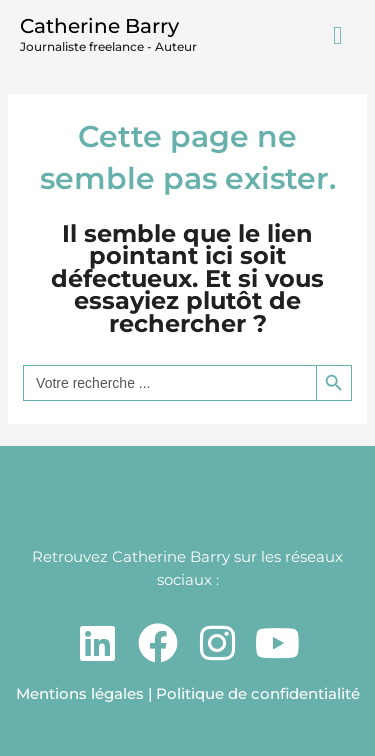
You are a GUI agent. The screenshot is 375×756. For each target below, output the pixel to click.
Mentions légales (80, 693)
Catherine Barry (99, 26)
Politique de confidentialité (258, 693)
